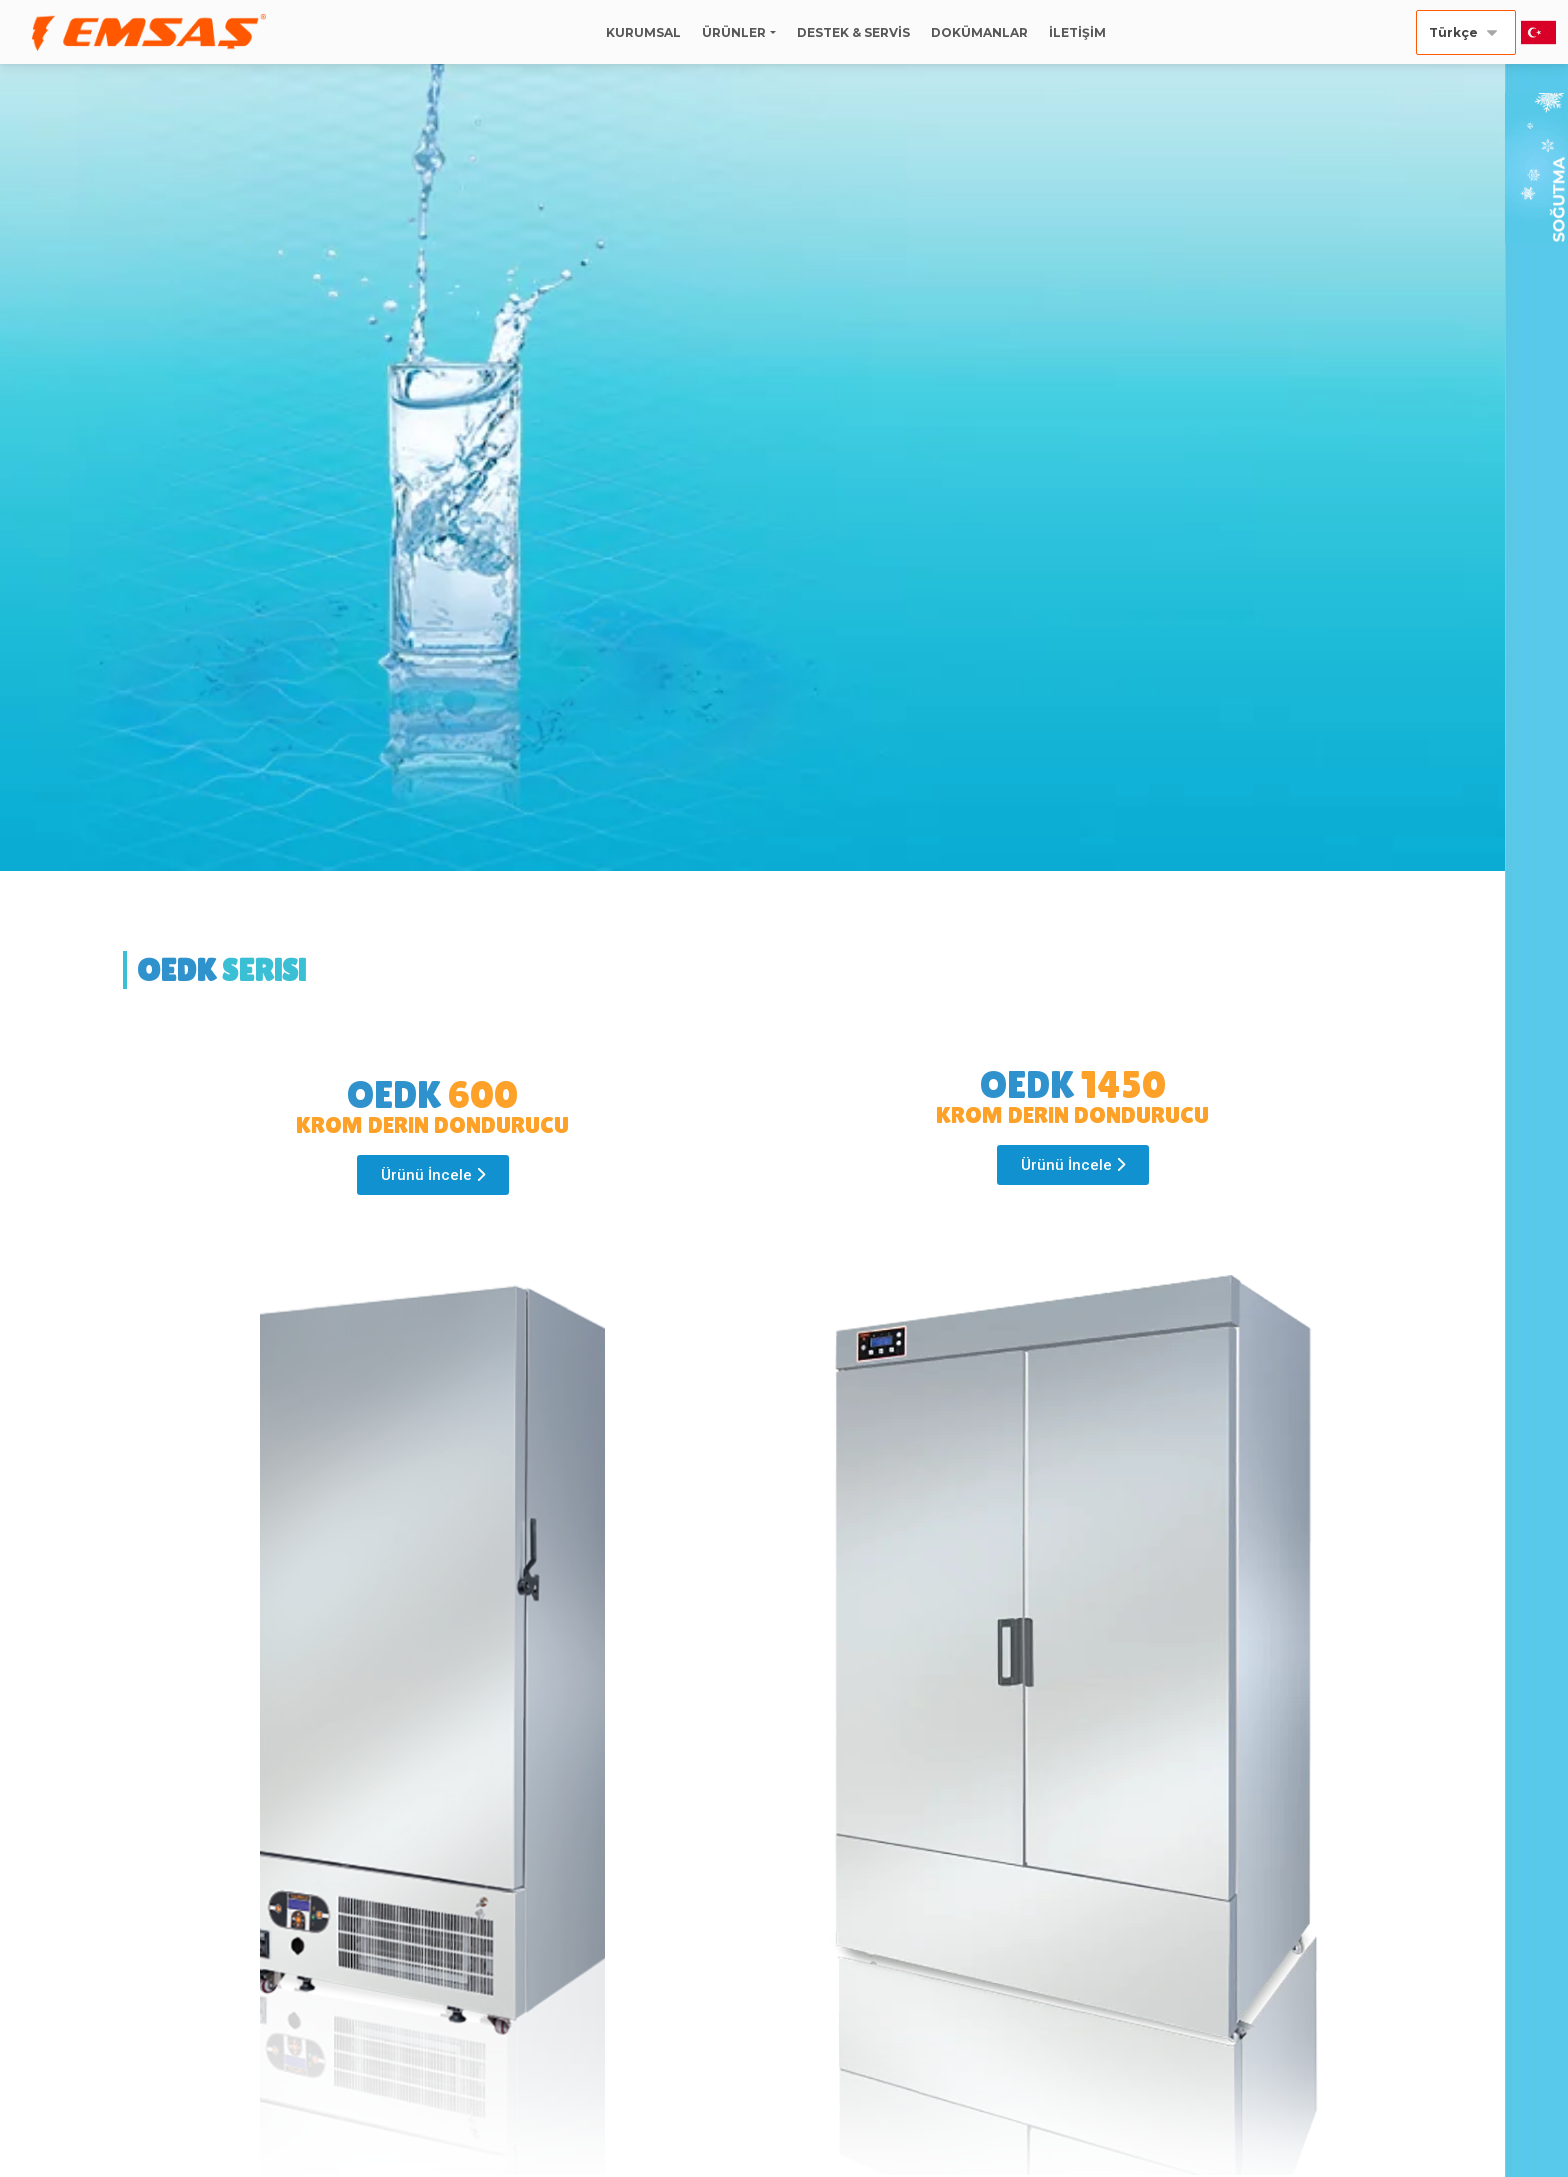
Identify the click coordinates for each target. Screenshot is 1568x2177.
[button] (433, 1175)
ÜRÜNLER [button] (734, 32)
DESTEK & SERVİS (853, 32)
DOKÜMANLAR (979, 32)
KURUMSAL (643, 32)
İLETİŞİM (1077, 32)
